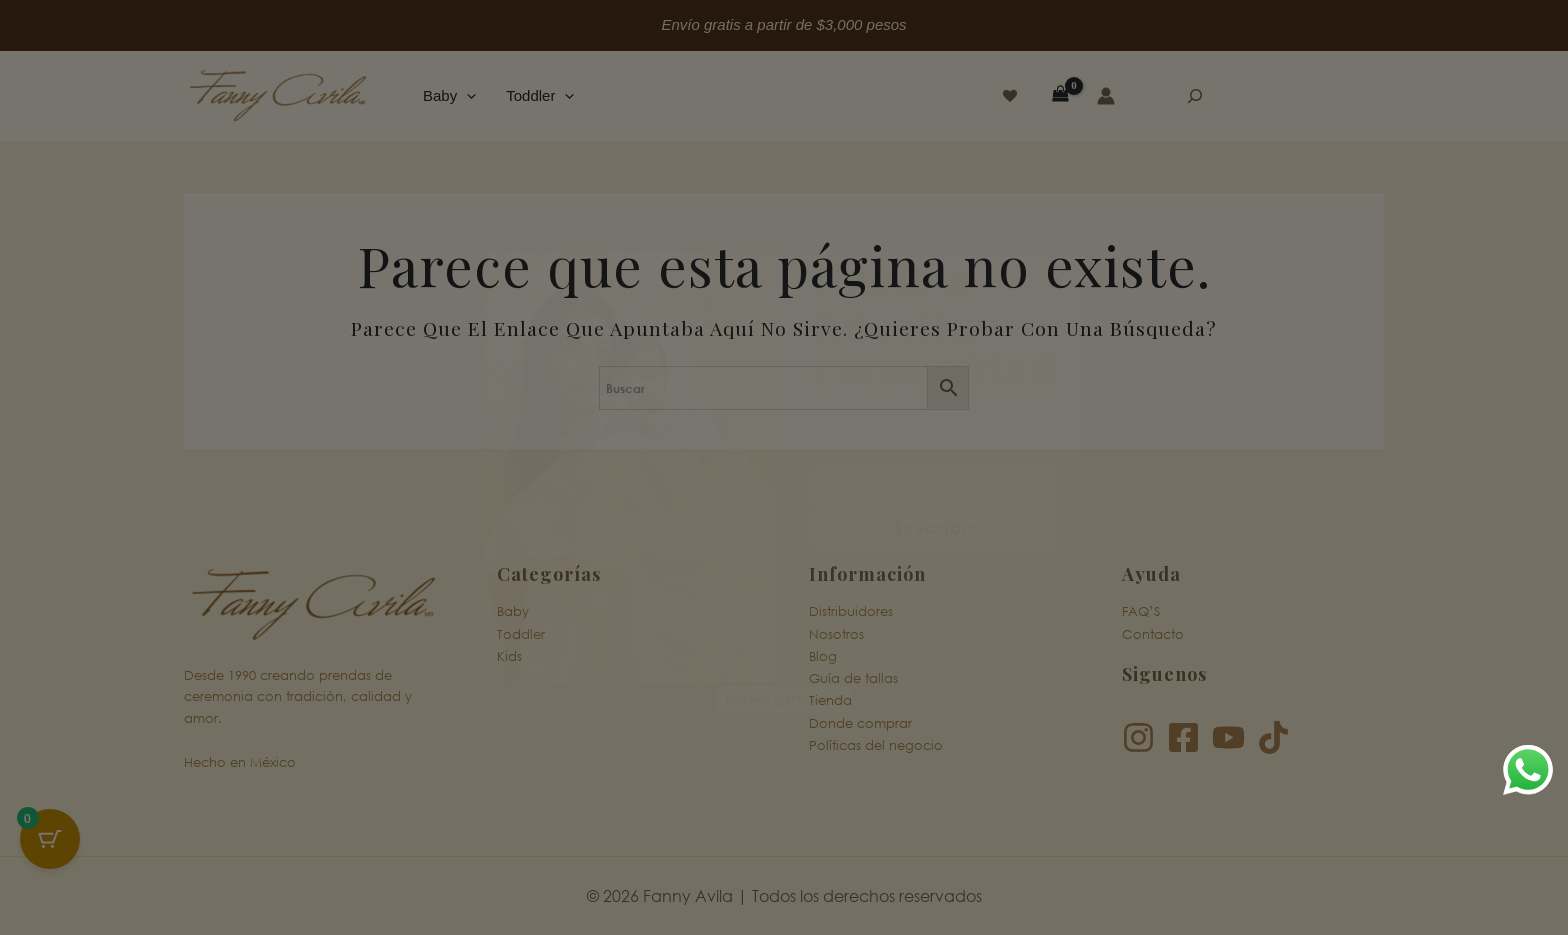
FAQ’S (1141, 611)
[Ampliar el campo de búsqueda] (1195, 96)
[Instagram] (1138, 737)
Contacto (1153, 633)
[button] (466, 96)
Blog (823, 656)
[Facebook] (1183, 737)
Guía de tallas (853, 678)
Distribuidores (851, 611)
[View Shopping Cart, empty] (1060, 95)
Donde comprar (860, 722)
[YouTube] (1228, 737)
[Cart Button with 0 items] (50, 839)
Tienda (830, 700)
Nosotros (836, 633)
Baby (513, 611)
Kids (509, 656)
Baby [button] (449, 96)
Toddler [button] (540, 96)
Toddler (521, 633)
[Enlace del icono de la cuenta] (1106, 96)
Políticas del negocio (876, 745)
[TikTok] (1273, 737)
